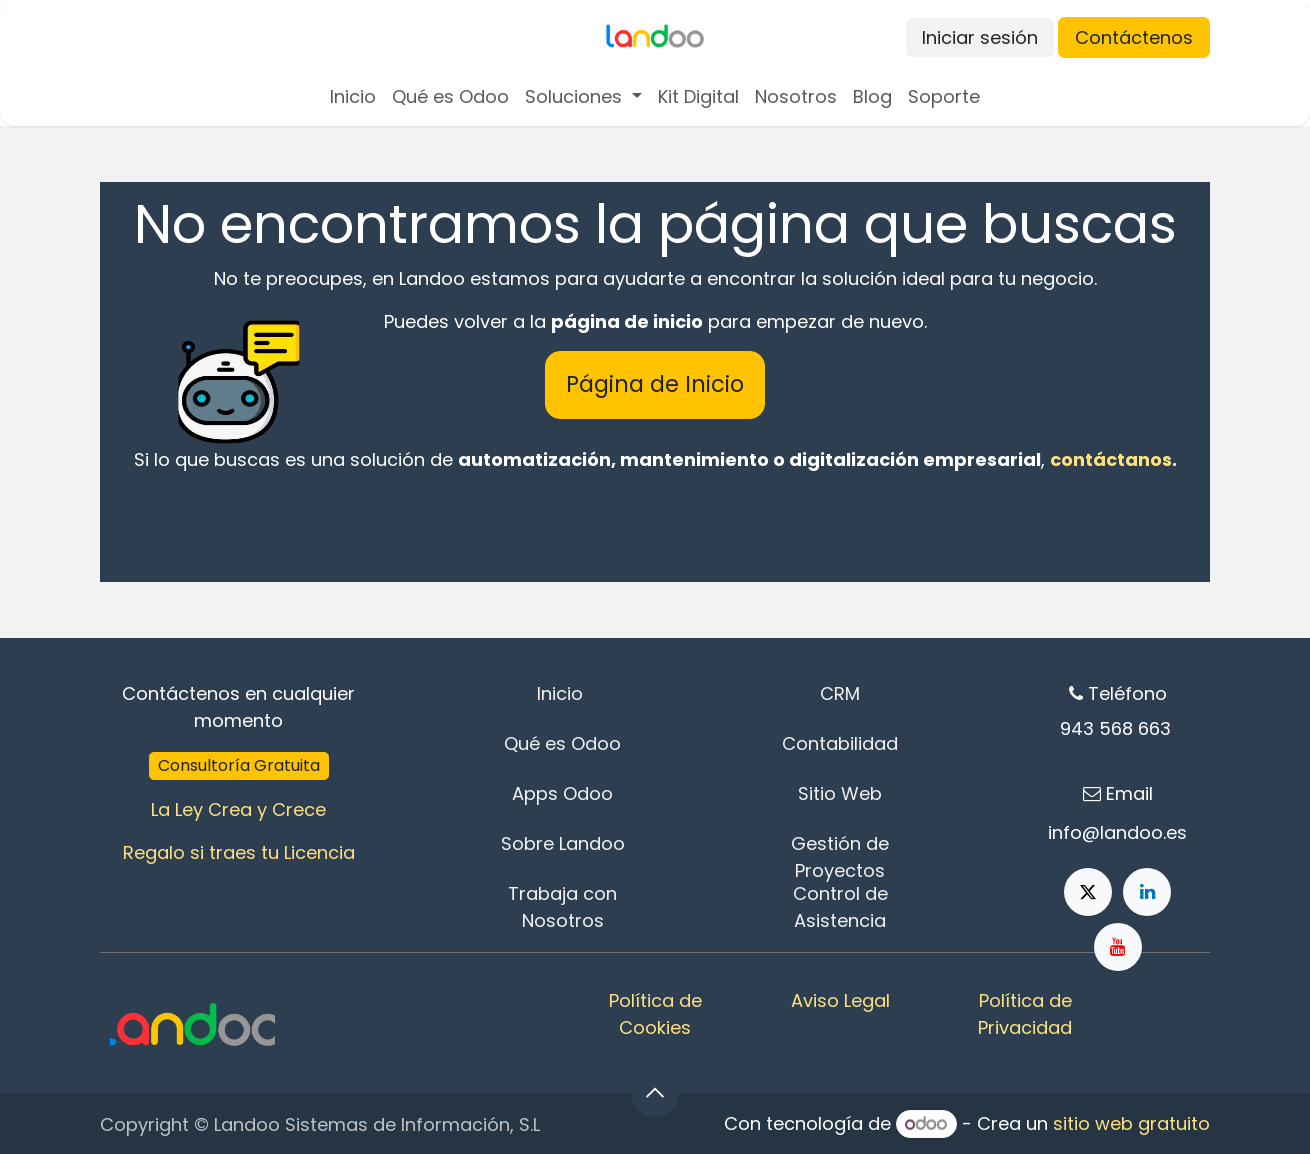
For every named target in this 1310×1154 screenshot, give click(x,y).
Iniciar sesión (980, 37)
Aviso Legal (840, 1000)
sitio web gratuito (1131, 1123)
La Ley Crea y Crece (238, 809)
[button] (655, 1093)
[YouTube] (1118, 947)
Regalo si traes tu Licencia (239, 852)
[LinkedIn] (1147, 892)
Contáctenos (1134, 37)
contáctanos (1111, 459)
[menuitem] (353, 96)
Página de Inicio (655, 384)
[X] (1088, 892)
